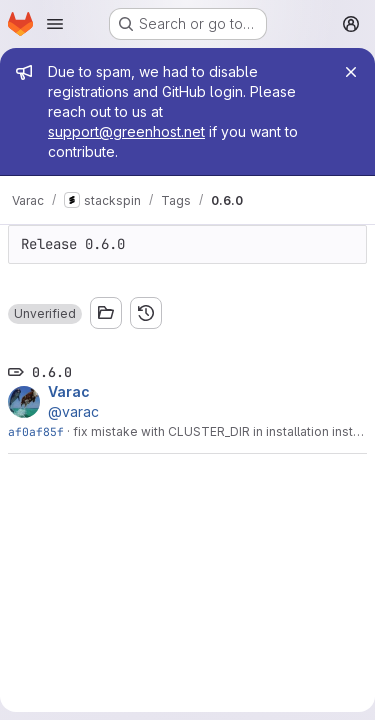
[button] (45, 314)
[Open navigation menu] (55, 24)
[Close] (351, 72)
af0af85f (36, 431)
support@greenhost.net (126, 131)
